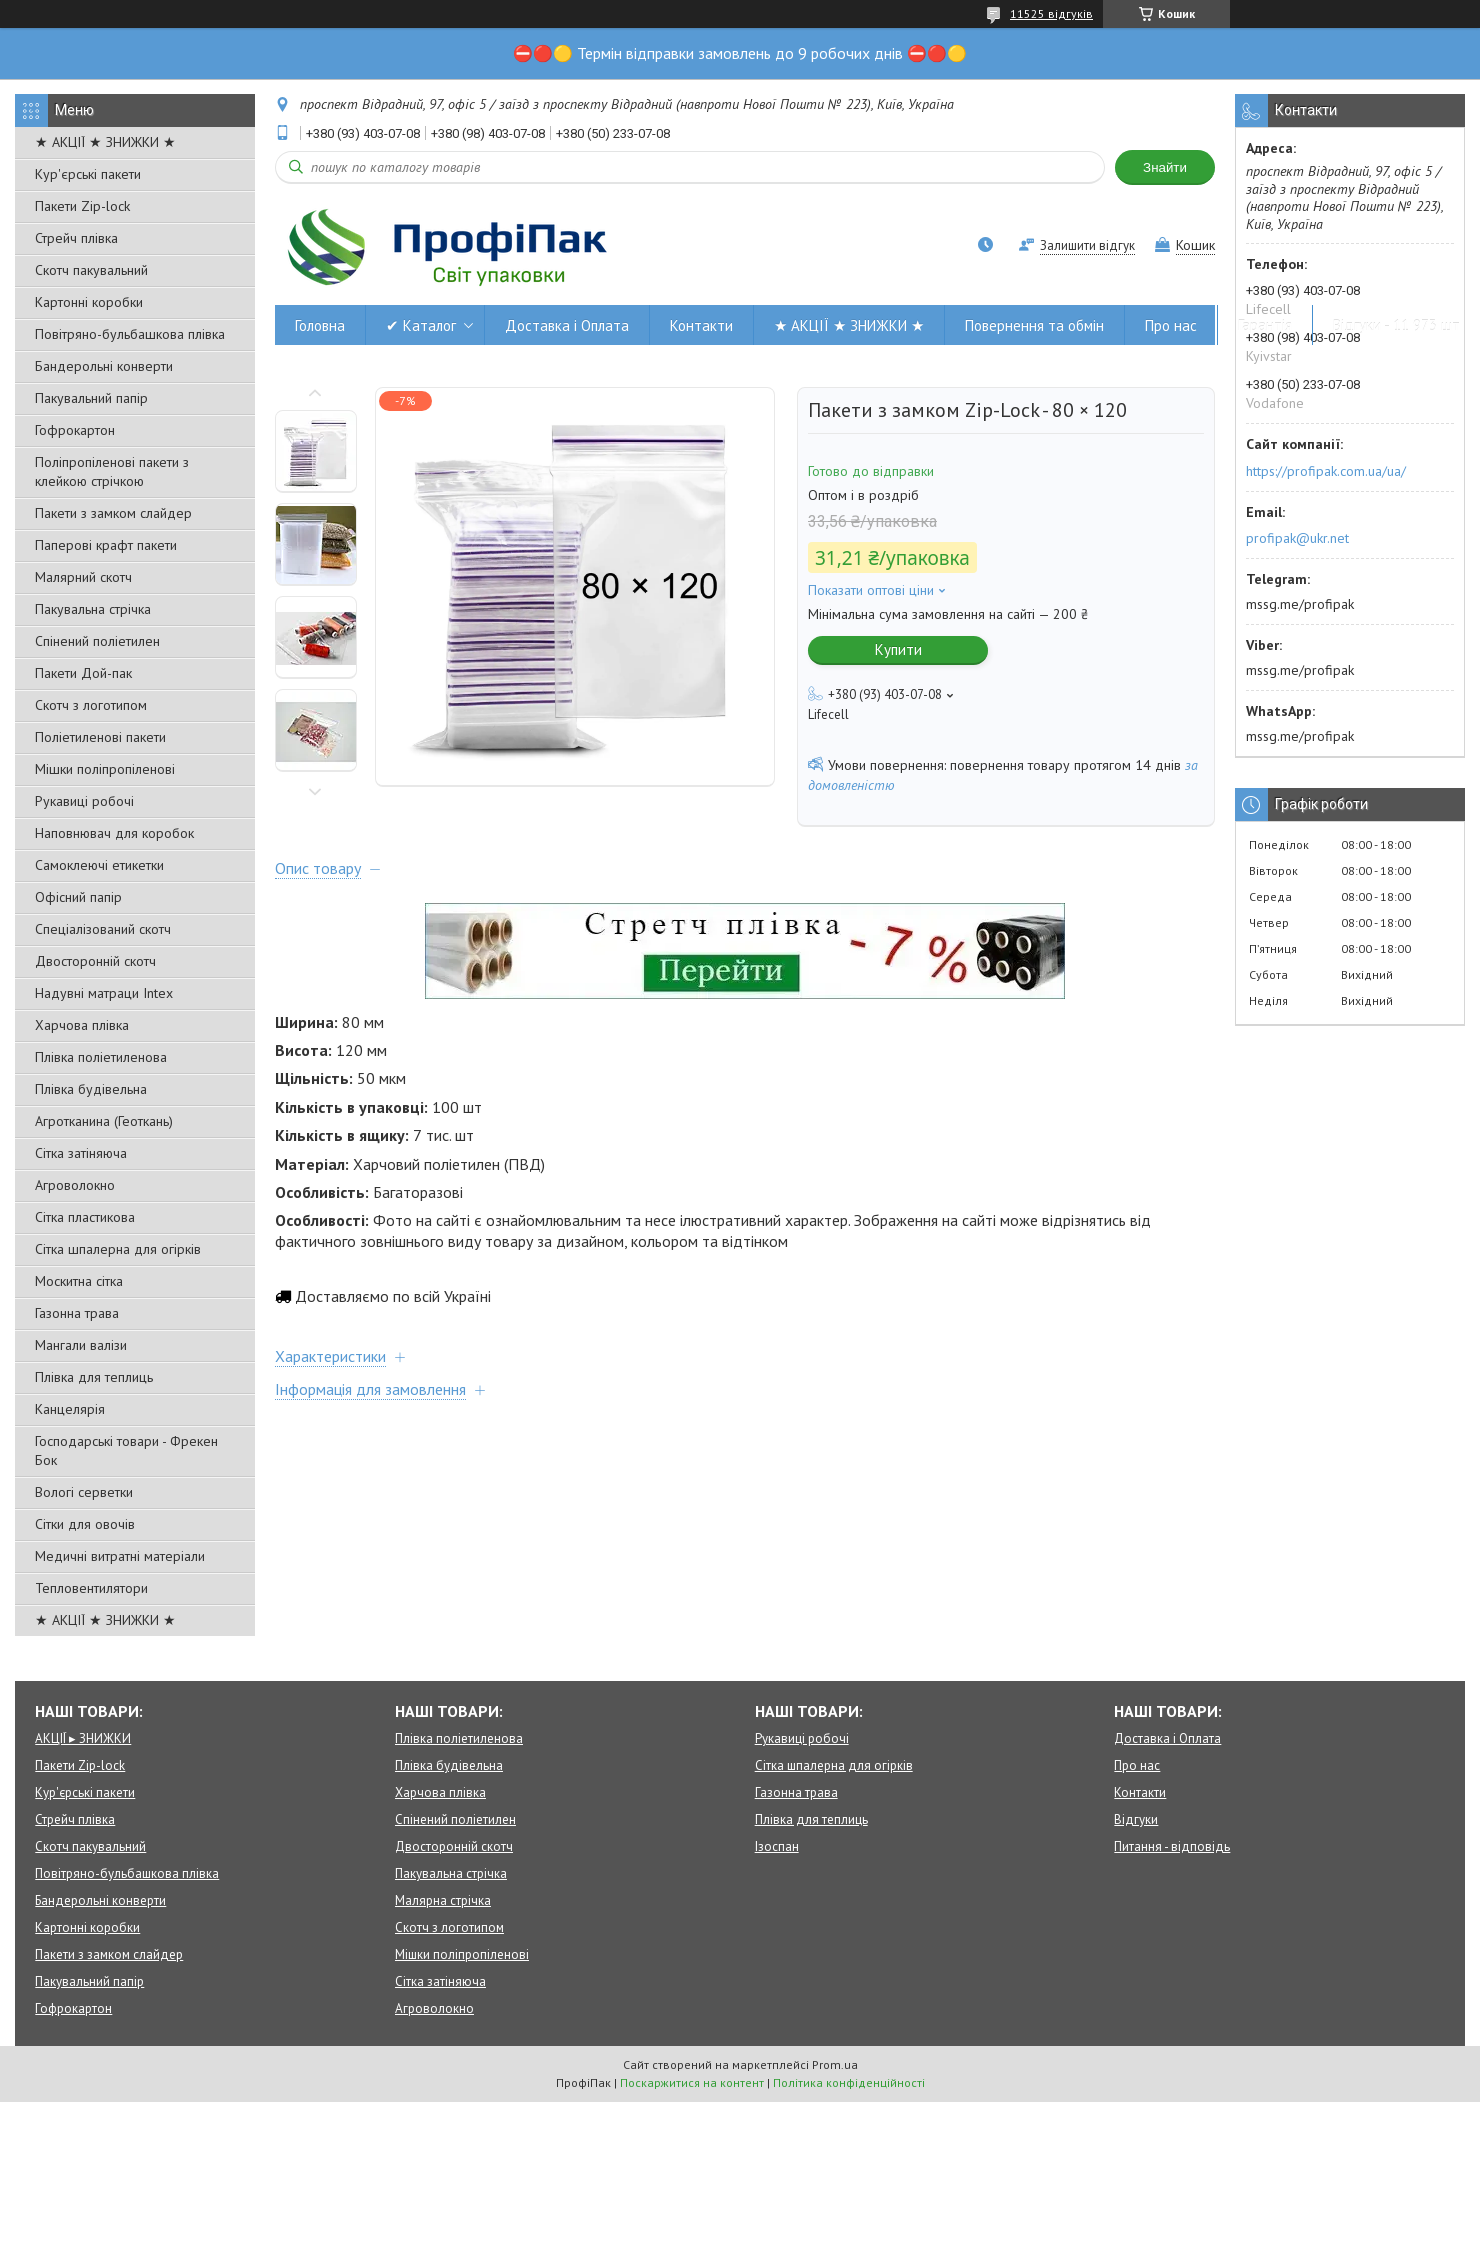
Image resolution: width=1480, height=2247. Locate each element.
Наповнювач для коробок (114, 833)
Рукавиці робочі (84, 801)
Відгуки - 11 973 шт (1396, 325)
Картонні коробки (89, 302)
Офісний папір (78, 897)
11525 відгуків (1051, 13)
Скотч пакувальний (91, 270)
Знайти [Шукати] (1165, 167)
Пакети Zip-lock (82, 206)
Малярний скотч (83, 577)
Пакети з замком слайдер (113, 513)
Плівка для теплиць (94, 1377)
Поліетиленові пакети (100, 737)
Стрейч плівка (76, 238)
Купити (898, 649)
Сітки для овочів (85, 1524)
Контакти (701, 325)
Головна (320, 325)
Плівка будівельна (91, 1089)
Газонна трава (77, 1313)
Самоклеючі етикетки (99, 865)
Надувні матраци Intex (104, 993)
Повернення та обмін (1034, 325)
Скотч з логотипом (91, 705)
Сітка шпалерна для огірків (118, 1249)
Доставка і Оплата (567, 325)
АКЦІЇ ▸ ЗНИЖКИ (83, 1738)
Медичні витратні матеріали (120, 1556)
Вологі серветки (84, 1492)
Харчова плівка (82, 1025)
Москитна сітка (79, 1281)
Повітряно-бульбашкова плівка (130, 334)
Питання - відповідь (1172, 1846)
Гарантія (1265, 325)
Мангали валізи (81, 1345)
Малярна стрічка (443, 1900)
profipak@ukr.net (1297, 538)
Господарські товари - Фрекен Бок (126, 1450)
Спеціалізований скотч (103, 929)
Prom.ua (835, 2064)
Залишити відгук (1087, 245)
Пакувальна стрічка (93, 609)
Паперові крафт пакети (106, 545)
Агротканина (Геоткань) (104, 1121)
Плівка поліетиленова (101, 1057)
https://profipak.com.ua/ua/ (1326, 471)
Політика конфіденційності (849, 2082)
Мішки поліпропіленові (105, 769)
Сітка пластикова (85, 1217)
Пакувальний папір (91, 398)
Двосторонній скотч (95, 961)
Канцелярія (70, 1409)
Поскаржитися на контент (692, 2082)
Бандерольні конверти (104, 366)
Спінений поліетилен (97, 641)
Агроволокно (75, 1185)
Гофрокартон (75, 430)
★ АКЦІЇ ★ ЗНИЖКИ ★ (105, 142)
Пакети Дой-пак (83, 673)
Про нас (1171, 325)
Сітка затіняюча (81, 1153)
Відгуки (1136, 1819)
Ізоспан (777, 1846)
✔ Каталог (421, 325)
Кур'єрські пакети (88, 174)
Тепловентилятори (91, 1588)
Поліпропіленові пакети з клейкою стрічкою (112, 471)
